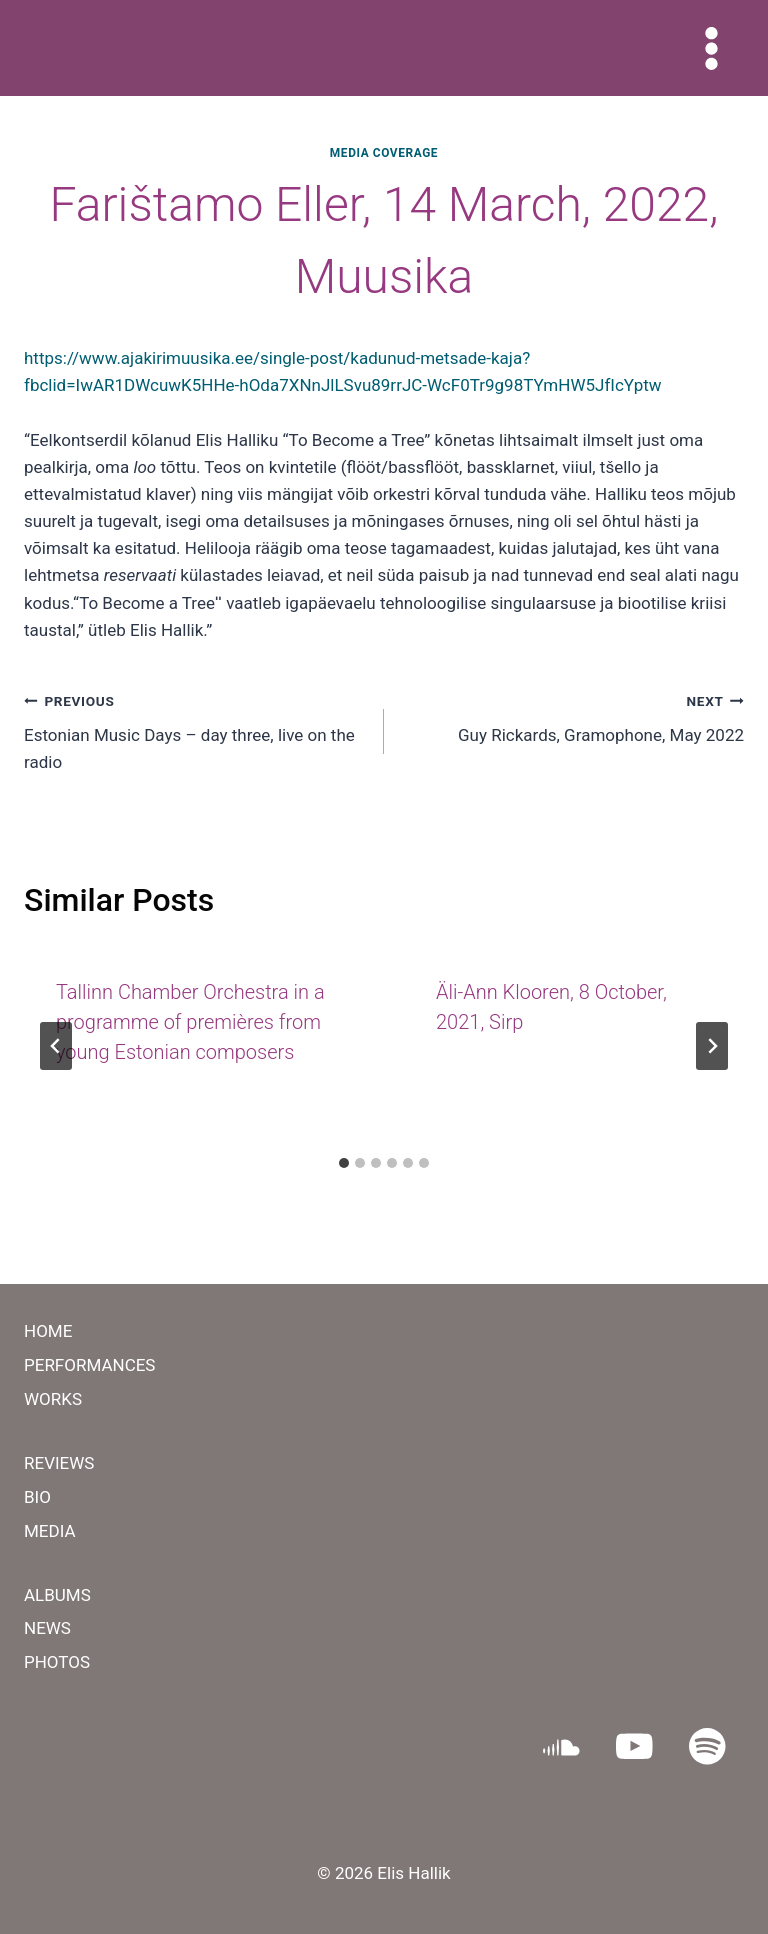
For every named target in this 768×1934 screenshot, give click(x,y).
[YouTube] (634, 1746)
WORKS (53, 1399)
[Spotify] (707, 1746)
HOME (48, 1331)
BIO (37, 1497)
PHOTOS (57, 1662)
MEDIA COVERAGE (384, 153)
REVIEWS (59, 1463)
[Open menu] (711, 48)
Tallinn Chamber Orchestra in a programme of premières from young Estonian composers (190, 1022)
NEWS (47, 1628)
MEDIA (50, 1531)
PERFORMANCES (89, 1365)
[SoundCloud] (561, 1746)
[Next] (712, 1046)
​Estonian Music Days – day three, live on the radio (195, 730)
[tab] (344, 1163)
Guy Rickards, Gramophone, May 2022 (572, 716)
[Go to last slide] (56, 1046)
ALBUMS (57, 1595)
